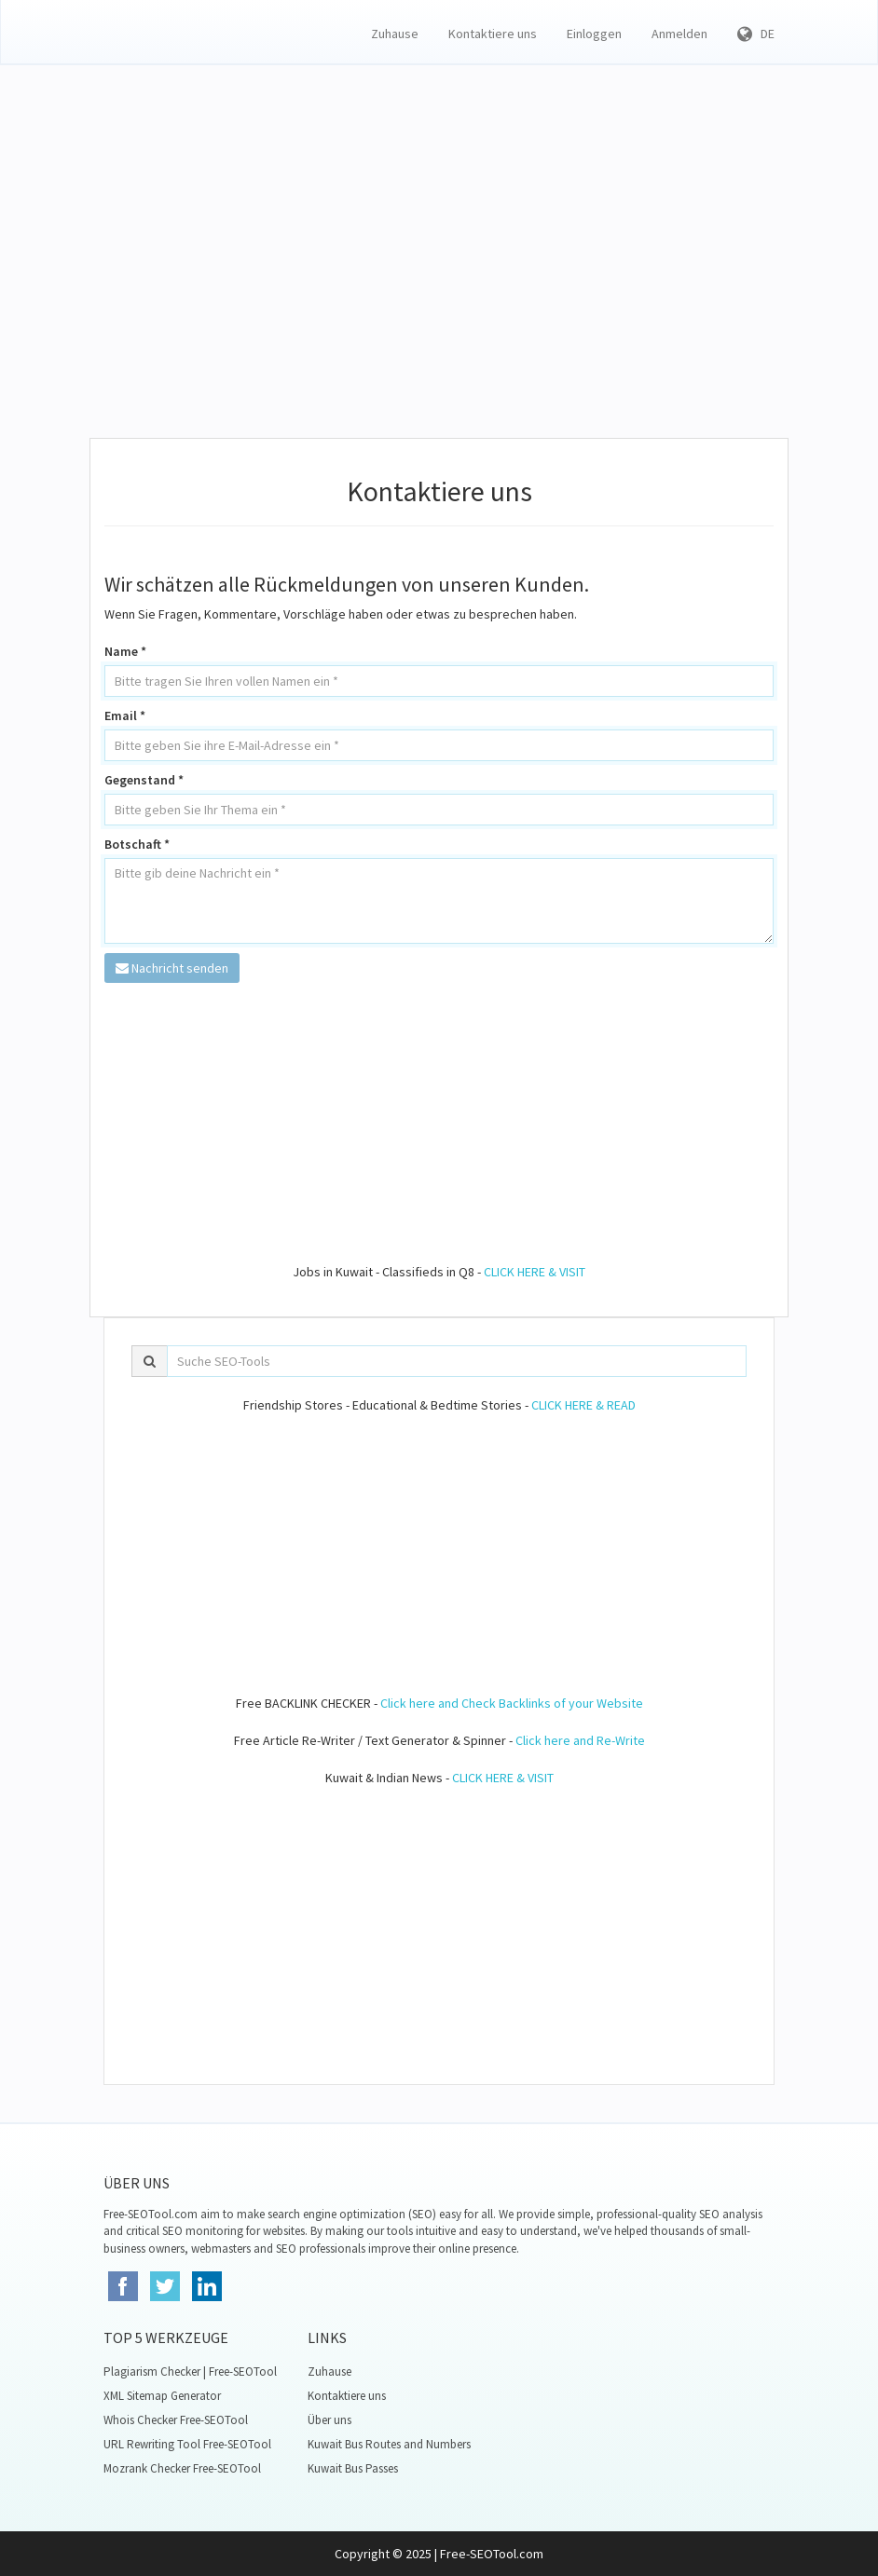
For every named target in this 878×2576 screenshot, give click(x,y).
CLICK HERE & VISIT (534, 1271)
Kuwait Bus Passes (353, 2468)
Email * (124, 715)
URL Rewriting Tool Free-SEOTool (187, 2444)
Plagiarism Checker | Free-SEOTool (190, 2371)
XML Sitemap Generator (162, 2396)
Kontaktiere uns (492, 33)
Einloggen (594, 33)
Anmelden (679, 33)
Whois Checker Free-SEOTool (175, 2420)
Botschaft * (137, 844)
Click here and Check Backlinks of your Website (511, 1703)
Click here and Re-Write (580, 1740)
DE (756, 33)
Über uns (329, 2420)
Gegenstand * (144, 779)
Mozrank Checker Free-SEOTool (182, 2468)
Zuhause (394, 33)
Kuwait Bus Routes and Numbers (389, 2444)
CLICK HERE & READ (583, 1405)
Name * (125, 651)
